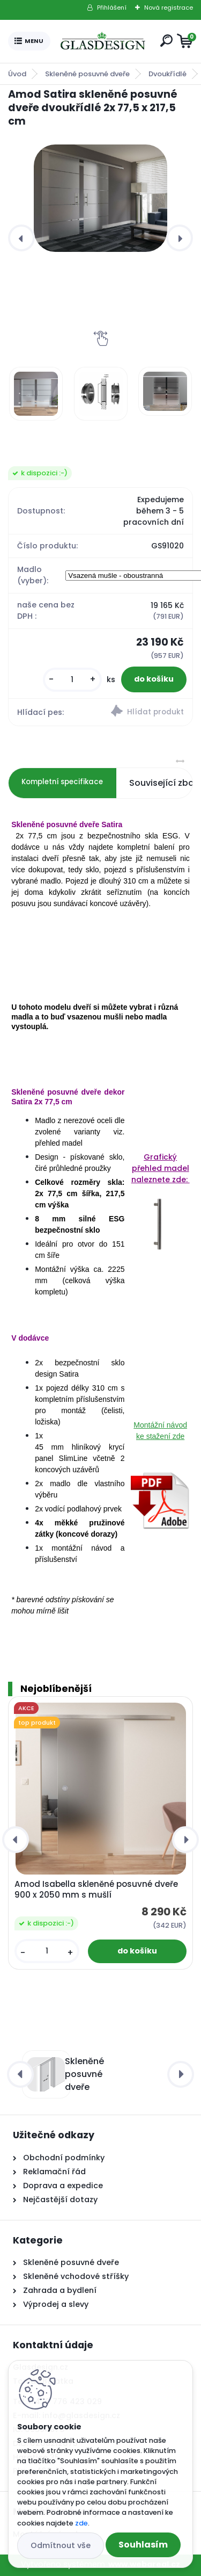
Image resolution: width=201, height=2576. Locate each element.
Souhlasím (143, 2544)
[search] (166, 40)
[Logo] (103, 41)
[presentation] (21, 238)
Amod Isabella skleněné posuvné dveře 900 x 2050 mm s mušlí (96, 1889)
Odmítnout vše (61, 2545)
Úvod (17, 74)
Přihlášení (111, 7)
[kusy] (72, 680)
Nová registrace (168, 7)
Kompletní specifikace (62, 782)
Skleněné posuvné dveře (87, 74)
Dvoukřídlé (167, 74)
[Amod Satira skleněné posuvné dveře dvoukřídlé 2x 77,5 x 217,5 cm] (100, 198)
